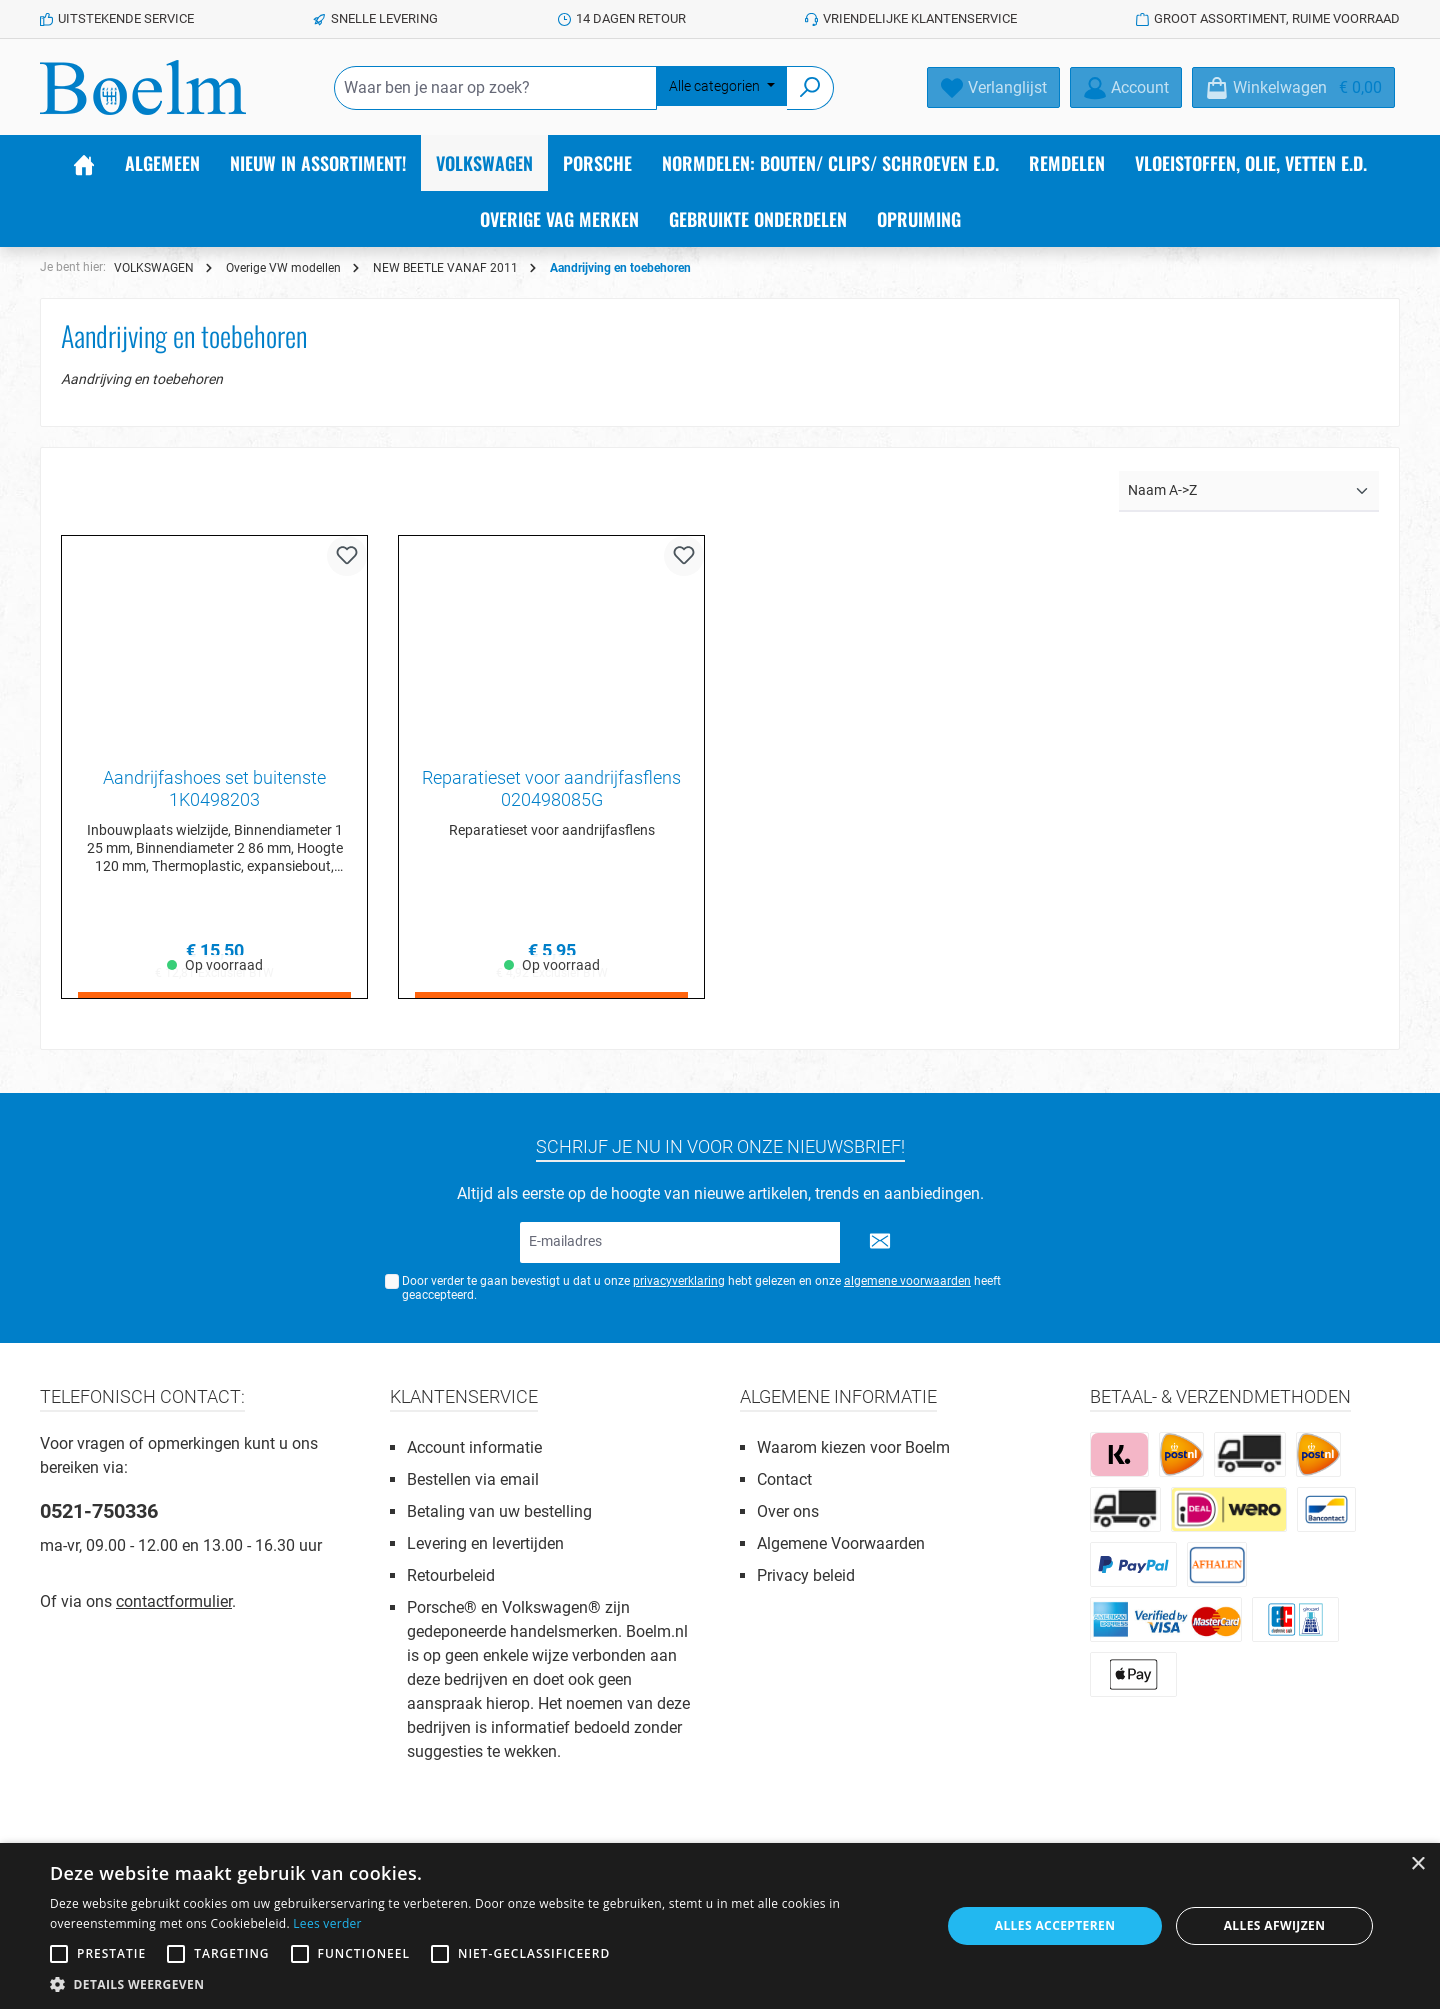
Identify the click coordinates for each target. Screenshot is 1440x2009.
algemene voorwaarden (907, 1281)
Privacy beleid (806, 1575)
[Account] (1126, 87)
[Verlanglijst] (993, 87)
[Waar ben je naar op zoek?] (495, 88)
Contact (784, 1479)
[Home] (84, 163)
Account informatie (474, 1447)
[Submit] (880, 1242)
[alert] (720, 1926)
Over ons (788, 1511)
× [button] (1417, 1864)
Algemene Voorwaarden (841, 1543)
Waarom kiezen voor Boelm (853, 1447)
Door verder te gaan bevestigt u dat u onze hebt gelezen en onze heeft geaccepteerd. (701, 1288)
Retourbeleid (451, 1575)
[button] (482, 1984)
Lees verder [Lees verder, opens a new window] (327, 1923)
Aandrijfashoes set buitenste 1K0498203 (214, 788)
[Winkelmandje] (1293, 87)
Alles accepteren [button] (1055, 1925)
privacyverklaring (679, 1281)
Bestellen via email (473, 1479)
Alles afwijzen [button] (1275, 1925)
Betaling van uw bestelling (499, 1511)
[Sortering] (1249, 491)
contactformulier (174, 1601)
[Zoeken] (810, 88)
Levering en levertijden (485, 1543)
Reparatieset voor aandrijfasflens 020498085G (551, 788)
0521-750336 (99, 1511)
